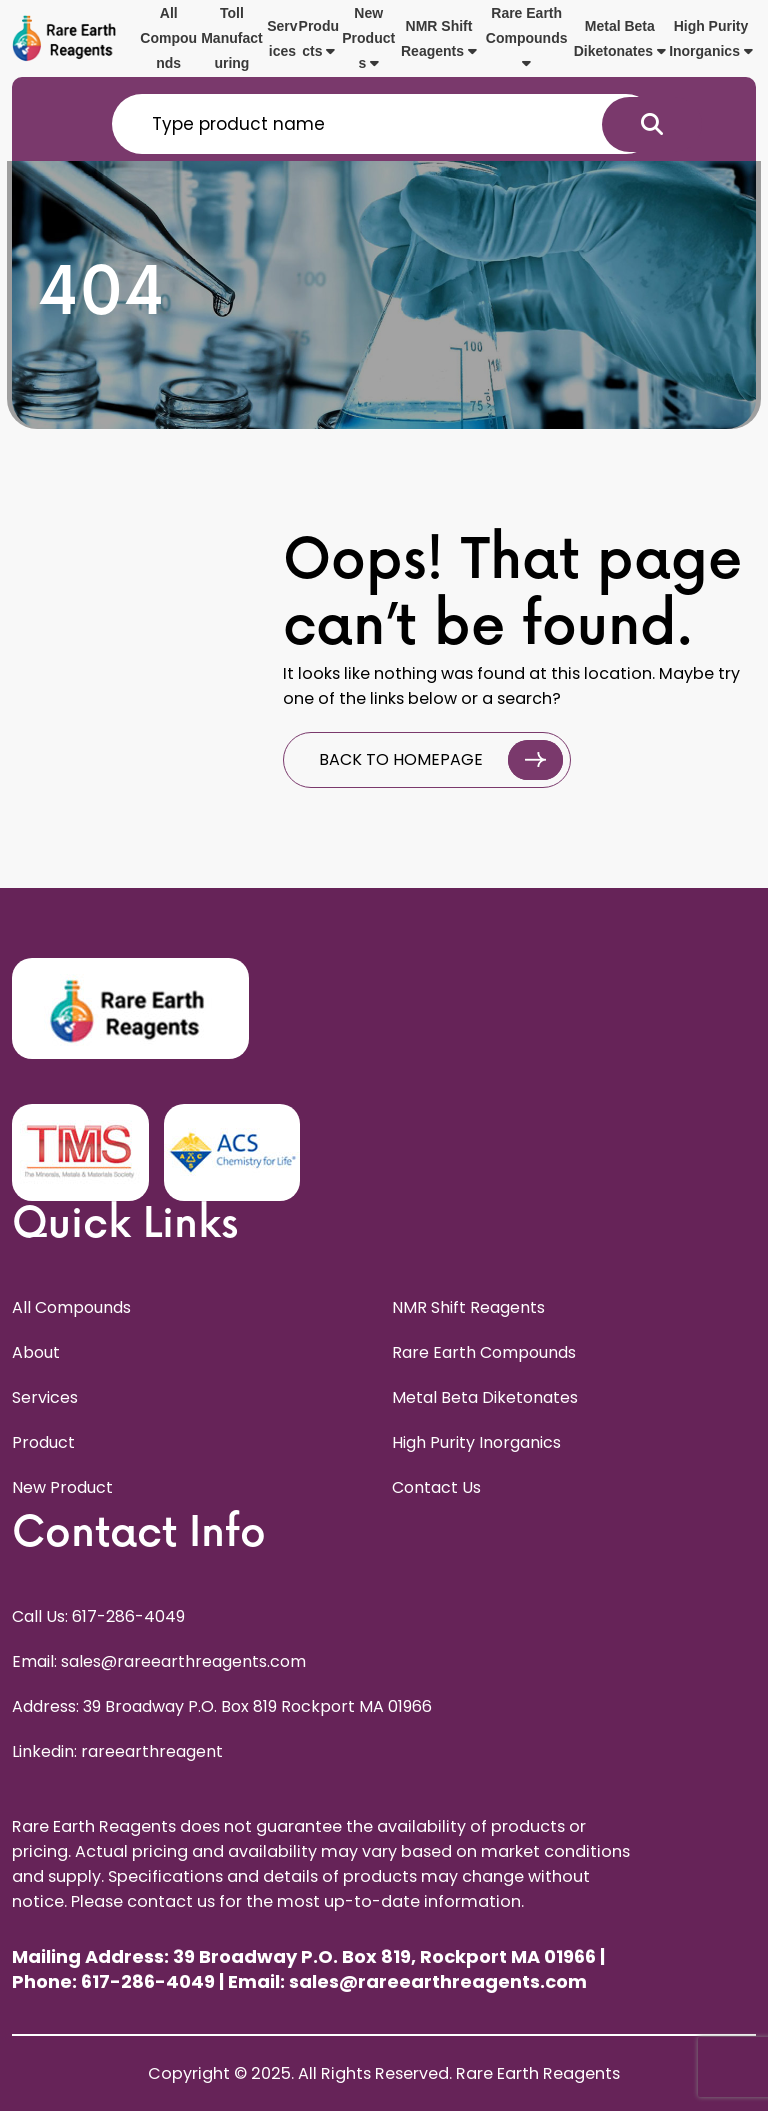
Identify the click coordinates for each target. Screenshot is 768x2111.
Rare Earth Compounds (527, 37)
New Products (368, 38)
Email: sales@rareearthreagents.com (159, 1661)
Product (43, 1442)
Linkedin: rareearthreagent (117, 1751)
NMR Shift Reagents (439, 38)
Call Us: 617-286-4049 (98, 1616)
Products (319, 38)
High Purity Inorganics (711, 38)
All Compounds (168, 38)
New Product (62, 1487)
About (36, 1352)
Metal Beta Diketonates (620, 38)
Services (282, 38)
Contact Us (436, 1487)
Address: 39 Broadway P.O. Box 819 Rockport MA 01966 (222, 1706)
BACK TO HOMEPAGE (441, 760)
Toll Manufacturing (231, 38)
